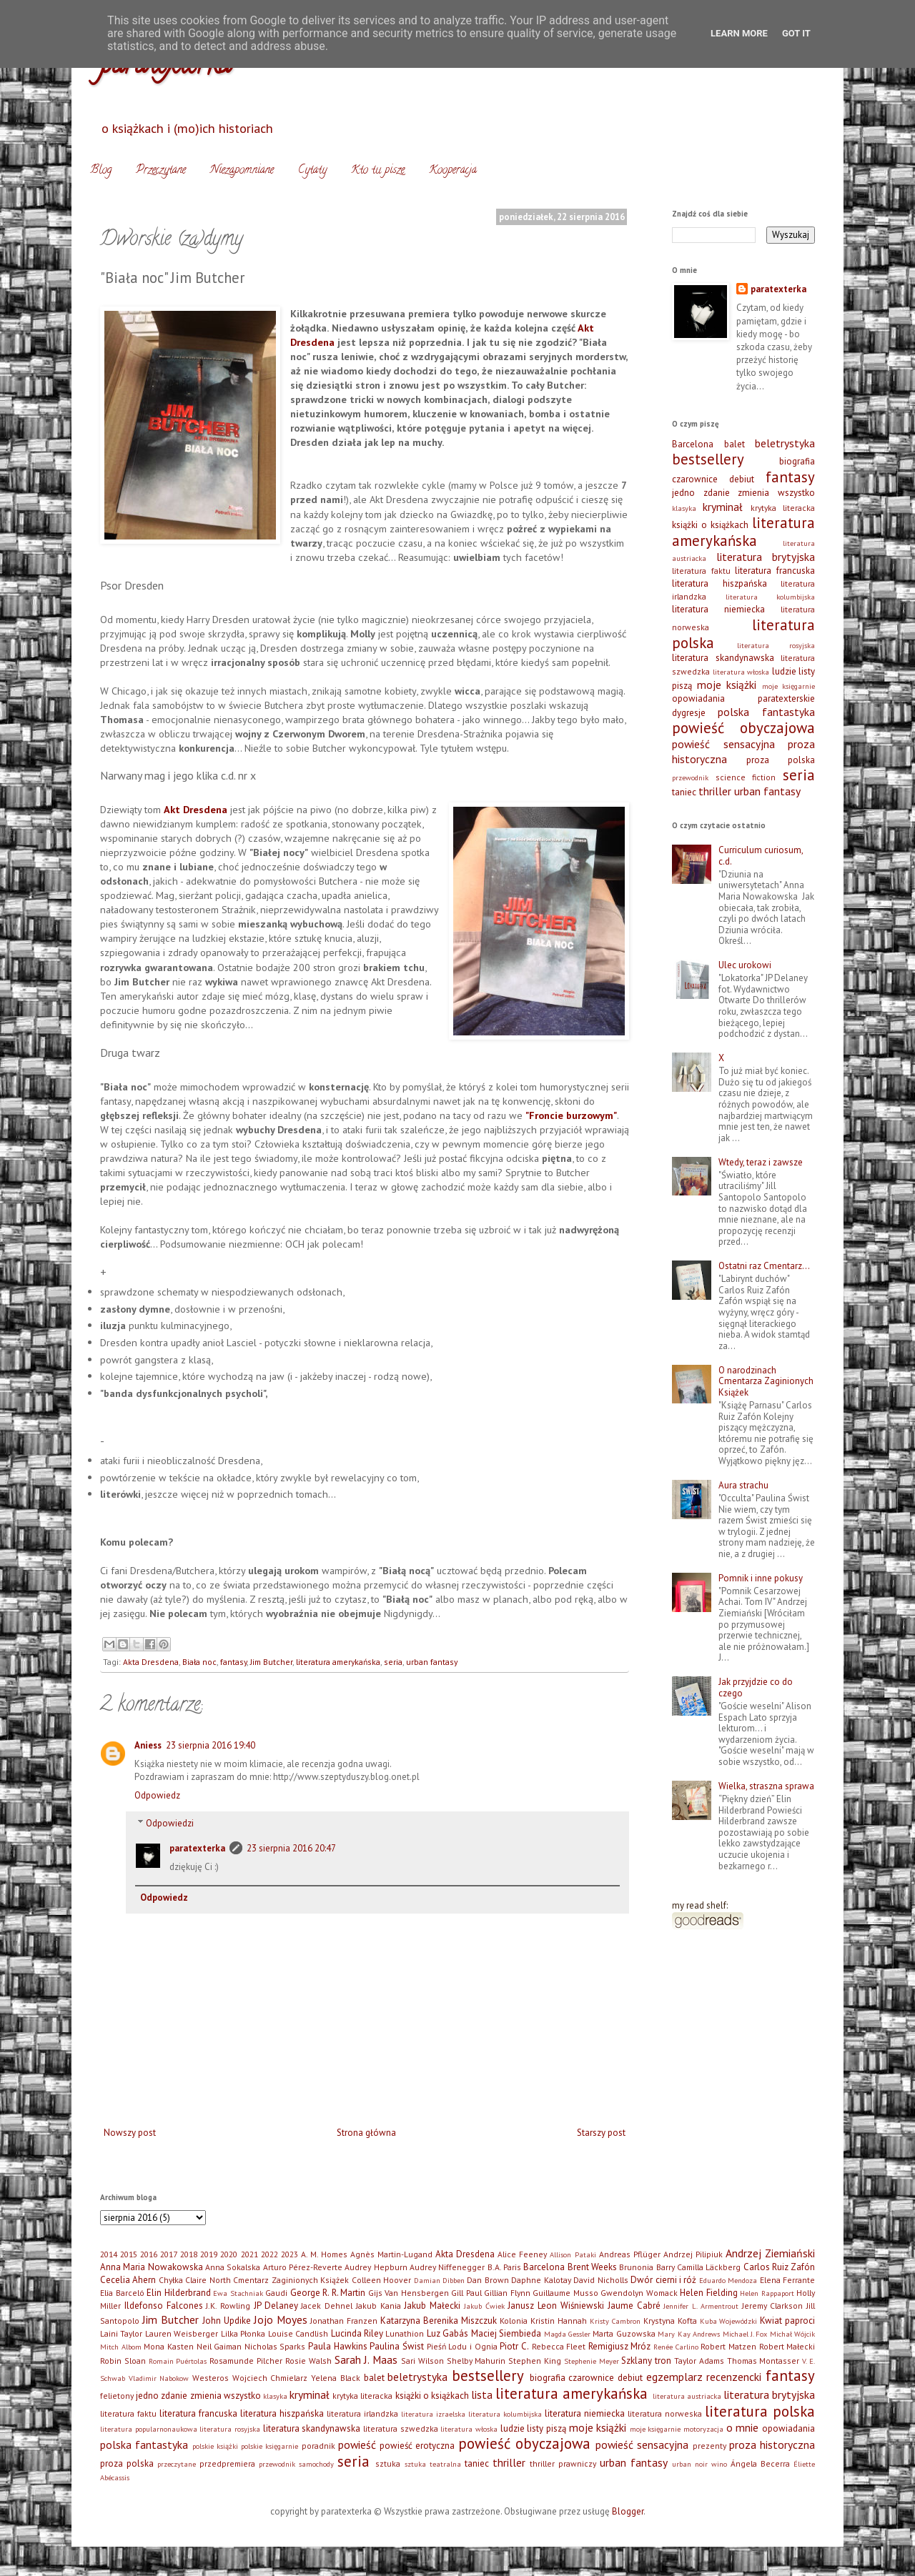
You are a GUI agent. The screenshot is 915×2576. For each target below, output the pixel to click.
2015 (128, 2254)
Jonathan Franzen (343, 2320)
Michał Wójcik (792, 2334)
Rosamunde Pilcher (245, 2360)
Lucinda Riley (357, 2333)
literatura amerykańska (338, 1661)
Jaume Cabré (634, 2305)
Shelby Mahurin (476, 2360)
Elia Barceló (122, 2292)
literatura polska (760, 2411)
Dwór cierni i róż (663, 2280)
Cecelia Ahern (128, 2280)
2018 (188, 2254)
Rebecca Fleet (559, 2346)
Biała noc (199, 1661)
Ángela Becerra (760, 2463)
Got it (796, 33)
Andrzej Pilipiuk (693, 2254)
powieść (357, 2444)
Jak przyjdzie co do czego (755, 1687)
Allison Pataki (572, 2254)
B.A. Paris (504, 2267)
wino (719, 2464)
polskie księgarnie (269, 2446)
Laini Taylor (121, 2333)
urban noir (690, 2464)
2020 (228, 2254)
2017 (168, 2254)
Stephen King (534, 2360)
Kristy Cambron (615, 2321)
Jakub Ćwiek (484, 2306)
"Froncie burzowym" (571, 1115)
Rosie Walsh (308, 2360)
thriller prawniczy (563, 2463)
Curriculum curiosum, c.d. (760, 855)
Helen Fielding (709, 2293)
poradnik (318, 2445)
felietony (117, 2395)
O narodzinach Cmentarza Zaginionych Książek (765, 1381)
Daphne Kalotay (540, 2279)
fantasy (233, 1661)
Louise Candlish (298, 2333)
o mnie (742, 2427)
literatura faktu (701, 570)
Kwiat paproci (787, 2320)
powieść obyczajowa (743, 727)
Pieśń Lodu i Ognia (462, 2346)
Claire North (207, 2279)
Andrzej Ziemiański (770, 2253)
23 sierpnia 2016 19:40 (210, 1745)
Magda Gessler (567, 2334)
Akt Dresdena (195, 809)
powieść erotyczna (417, 2446)
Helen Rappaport (767, 2293)
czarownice (695, 479)
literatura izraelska (433, 2414)
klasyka (684, 508)
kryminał (723, 506)
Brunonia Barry (646, 2267)
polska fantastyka (766, 712)
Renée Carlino (675, 2347)
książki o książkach (710, 525)
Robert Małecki (787, 2346)
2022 (269, 2254)
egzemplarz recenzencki (704, 2376)
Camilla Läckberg (709, 2267)
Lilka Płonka (243, 2333)
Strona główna (366, 2133)
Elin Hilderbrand (179, 2293)
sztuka (387, 2463)
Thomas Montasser (763, 2360)
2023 (289, 2254)
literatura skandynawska (723, 658)
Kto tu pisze (378, 170)
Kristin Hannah (558, 2320)
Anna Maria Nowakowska (151, 2267)
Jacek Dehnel (326, 2305)
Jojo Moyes (280, 2319)
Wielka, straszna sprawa (766, 1786)
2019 (208, 2254)
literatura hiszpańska (719, 583)
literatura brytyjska (766, 556)
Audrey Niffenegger (447, 2267)
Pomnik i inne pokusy (760, 1578)
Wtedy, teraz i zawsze (760, 1162)
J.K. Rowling (228, 2305)
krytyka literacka (783, 507)
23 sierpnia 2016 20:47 (291, 1848)
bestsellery (708, 459)
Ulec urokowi (744, 965)
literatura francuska (775, 571)
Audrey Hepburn (376, 2267)
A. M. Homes (324, 2254)
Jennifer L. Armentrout (700, 2306)
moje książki (727, 684)
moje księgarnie (789, 686)
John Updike (226, 2320)
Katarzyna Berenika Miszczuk (438, 2320)
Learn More (739, 33)
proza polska (780, 760)
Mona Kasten (169, 2346)
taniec (684, 792)
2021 (249, 2254)
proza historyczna (772, 2444)
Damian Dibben (439, 2280)
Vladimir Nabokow (159, 2378)
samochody (316, 2464)
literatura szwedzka (400, 2428)
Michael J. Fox (745, 2334)
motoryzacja (703, 2429)
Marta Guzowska (624, 2333)
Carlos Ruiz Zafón (779, 2267)
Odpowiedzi (170, 1823)
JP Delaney (276, 2305)
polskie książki (215, 2446)
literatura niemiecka (718, 609)
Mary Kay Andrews (689, 2334)
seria (393, 1661)
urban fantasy (432, 1661)
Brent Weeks (592, 2267)
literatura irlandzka (362, 2413)
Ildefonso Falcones (163, 2305)
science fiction (746, 777)
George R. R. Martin (328, 2293)
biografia (797, 461)
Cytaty (312, 170)
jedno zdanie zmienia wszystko (743, 493)
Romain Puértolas (178, 2361)
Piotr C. (514, 2346)
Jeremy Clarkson (772, 2305)
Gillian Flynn (507, 2292)
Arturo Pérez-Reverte (302, 2267)
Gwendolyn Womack (639, 2292)
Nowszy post (130, 2133)
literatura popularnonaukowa (148, 2429)
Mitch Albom (121, 2347)
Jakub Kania (378, 2305)
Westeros (210, 2377)
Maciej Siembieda (506, 2333)
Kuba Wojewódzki (729, 2321)
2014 (108, 2254)
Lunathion (404, 2333)
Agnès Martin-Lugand (391, 2254)
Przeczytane (161, 170)
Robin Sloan (123, 2360)
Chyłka (171, 2279)
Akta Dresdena (151, 1661)
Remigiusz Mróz (619, 2346)
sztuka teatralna (433, 2464)
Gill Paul (466, 2292)
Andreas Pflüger (630, 2254)
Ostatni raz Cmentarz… (764, 1266)
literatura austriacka (687, 2396)
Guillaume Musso (565, 2292)
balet (734, 444)
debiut (741, 479)
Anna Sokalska (232, 2267)
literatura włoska (741, 672)
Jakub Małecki (432, 2305)
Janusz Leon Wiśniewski (556, 2305)
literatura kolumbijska (771, 597)
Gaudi (276, 2292)
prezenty (709, 2445)
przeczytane (176, 2464)
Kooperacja (453, 170)
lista (482, 2394)
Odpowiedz (157, 1795)
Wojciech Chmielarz (270, 2377)
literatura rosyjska (776, 645)
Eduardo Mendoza (728, 2280)
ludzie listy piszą (533, 2428)
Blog (101, 170)
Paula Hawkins (337, 2346)
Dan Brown (487, 2279)
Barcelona (692, 444)
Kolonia (514, 2320)
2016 (148, 2254)
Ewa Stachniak (238, 2293)
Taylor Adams (699, 2360)
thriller (714, 791)
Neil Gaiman (219, 2346)
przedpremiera (227, 2463)
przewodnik (690, 777)
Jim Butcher (271, 1661)
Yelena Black (335, 2377)
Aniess (148, 1745)
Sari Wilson (422, 2360)
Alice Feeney (522, 2254)
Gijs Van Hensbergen (408, 2292)
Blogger (627, 2511)
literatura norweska (665, 2413)
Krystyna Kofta (670, 2320)
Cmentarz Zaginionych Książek (291, 2279)
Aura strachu (743, 1485)
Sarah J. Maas (366, 2359)
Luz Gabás (447, 2333)
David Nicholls (600, 2279)
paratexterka (197, 1848)
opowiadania (698, 698)
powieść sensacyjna (723, 744)
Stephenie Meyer (591, 2361)
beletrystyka (785, 443)
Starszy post (601, 2133)
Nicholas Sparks (275, 2346)
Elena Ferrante (787, 2279)
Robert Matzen (728, 2346)
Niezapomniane (242, 170)
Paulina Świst (397, 2346)
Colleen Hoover (381, 2279)
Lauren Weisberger (181, 2333)
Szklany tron (646, 2360)
